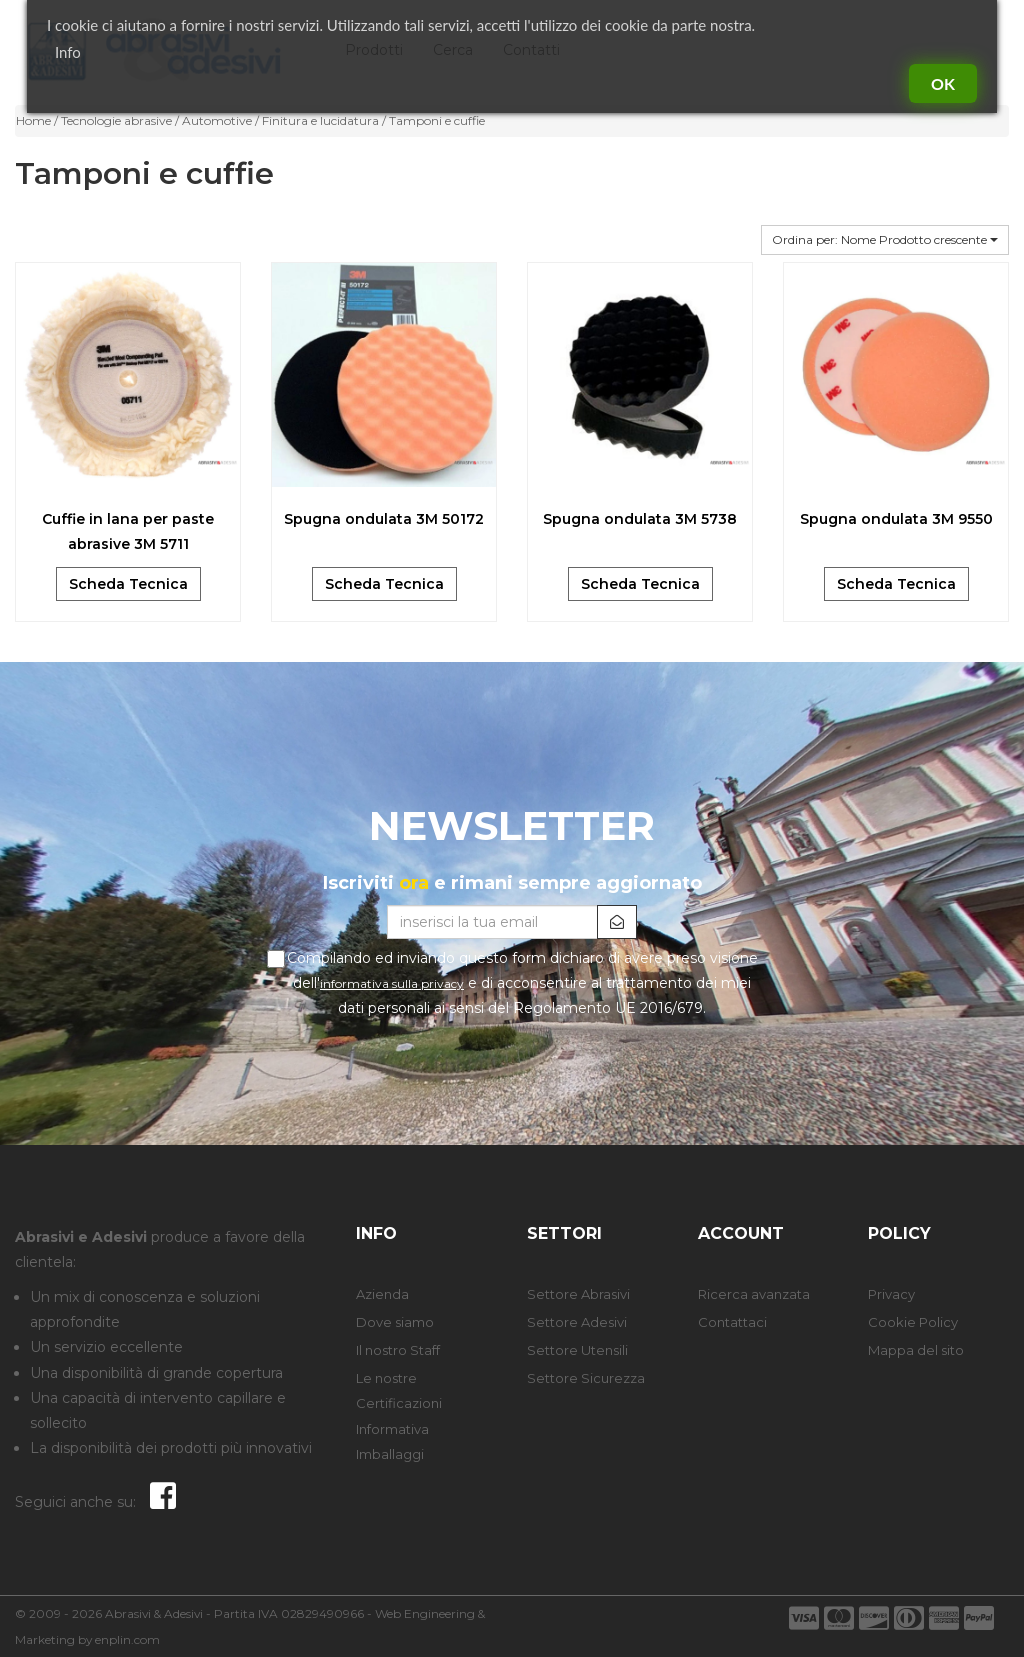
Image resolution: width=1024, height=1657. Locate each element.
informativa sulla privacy (392, 983)
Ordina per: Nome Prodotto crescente (885, 239)
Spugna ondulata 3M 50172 (384, 519)
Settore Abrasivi (578, 1294)
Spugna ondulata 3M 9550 (896, 519)
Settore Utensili (577, 1350)
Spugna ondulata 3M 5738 (640, 519)
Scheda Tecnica (128, 584)
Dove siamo (395, 1322)
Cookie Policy (913, 1322)
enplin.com (127, 1639)
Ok (943, 83)
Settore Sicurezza (586, 1378)
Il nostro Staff (398, 1350)
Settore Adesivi (577, 1322)
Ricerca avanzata (754, 1294)
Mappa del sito (916, 1350)
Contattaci (732, 1322)
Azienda (382, 1294)
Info (68, 52)
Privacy (891, 1294)
